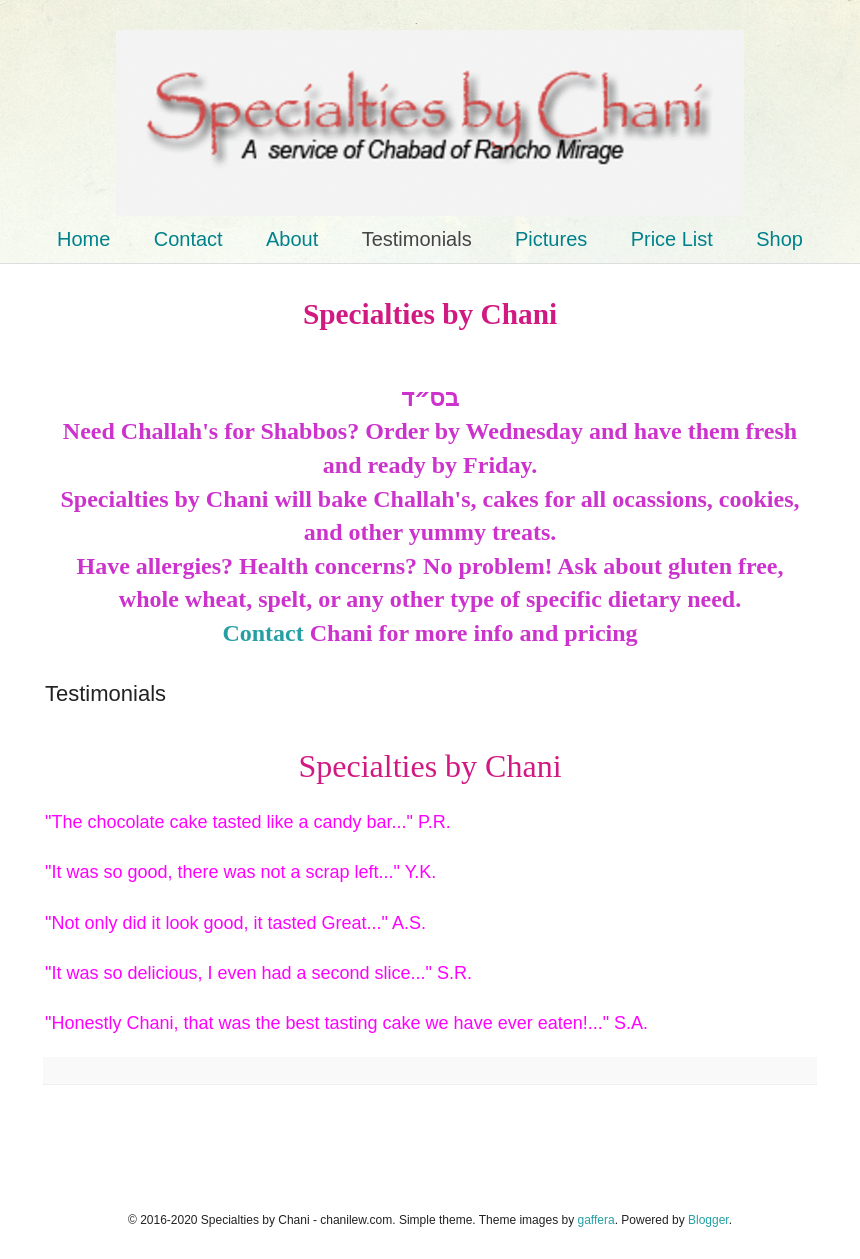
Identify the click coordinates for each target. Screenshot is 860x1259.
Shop (779, 239)
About (292, 239)
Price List (672, 239)
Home (83, 239)
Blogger (708, 1220)
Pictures (551, 239)
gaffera (595, 1220)
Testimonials (417, 239)
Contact (188, 239)
